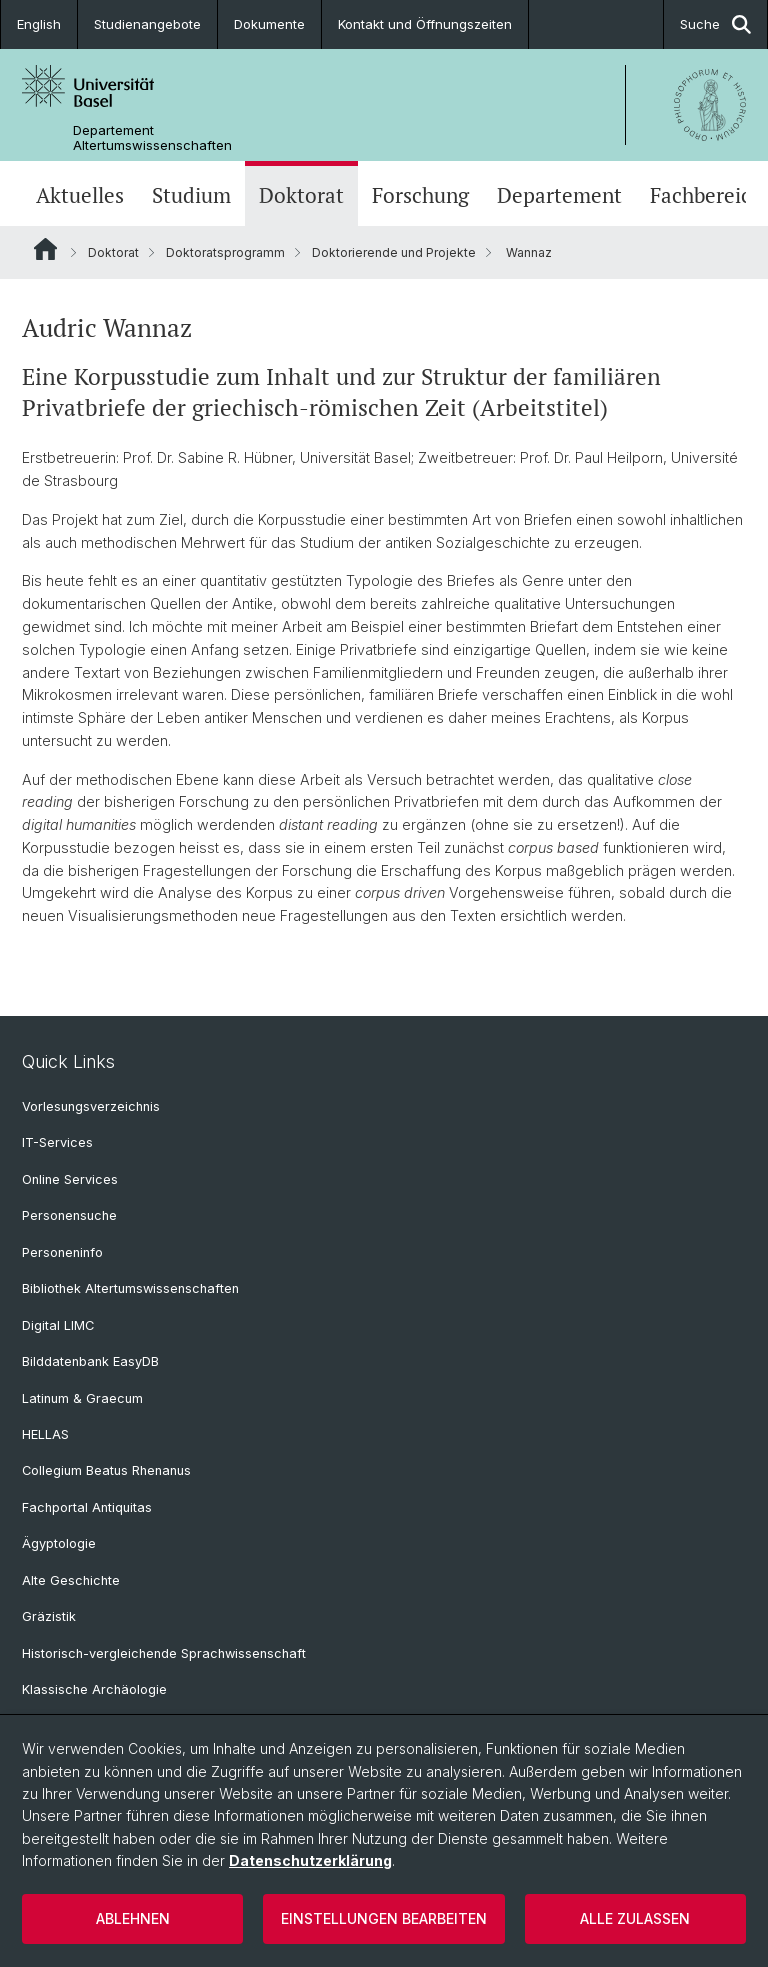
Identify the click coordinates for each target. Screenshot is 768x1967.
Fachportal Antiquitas (87, 1507)
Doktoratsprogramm (225, 252)
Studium (191, 195)
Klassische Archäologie (94, 1689)
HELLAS (45, 1434)
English (39, 24)
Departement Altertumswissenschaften (152, 138)
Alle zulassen (635, 1918)
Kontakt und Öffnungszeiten (425, 24)
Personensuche (69, 1215)
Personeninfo (62, 1252)
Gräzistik (49, 1616)
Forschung (420, 195)
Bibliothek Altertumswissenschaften (130, 1288)
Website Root (45, 249)
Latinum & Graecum (82, 1398)
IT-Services (57, 1142)
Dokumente (269, 24)
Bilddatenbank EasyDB (90, 1361)
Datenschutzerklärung (310, 1860)
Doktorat (301, 195)
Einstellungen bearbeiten (384, 1918)
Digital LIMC (58, 1325)
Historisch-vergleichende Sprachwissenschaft (164, 1653)
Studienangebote (147, 24)
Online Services (70, 1179)
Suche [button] (715, 24)
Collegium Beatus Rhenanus (106, 1470)
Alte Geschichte (71, 1580)
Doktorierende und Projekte (394, 252)
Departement (559, 195)
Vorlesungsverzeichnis (91, 1106)
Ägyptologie (59, 1543)
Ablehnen (133, 1918)
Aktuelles (80, 195)
